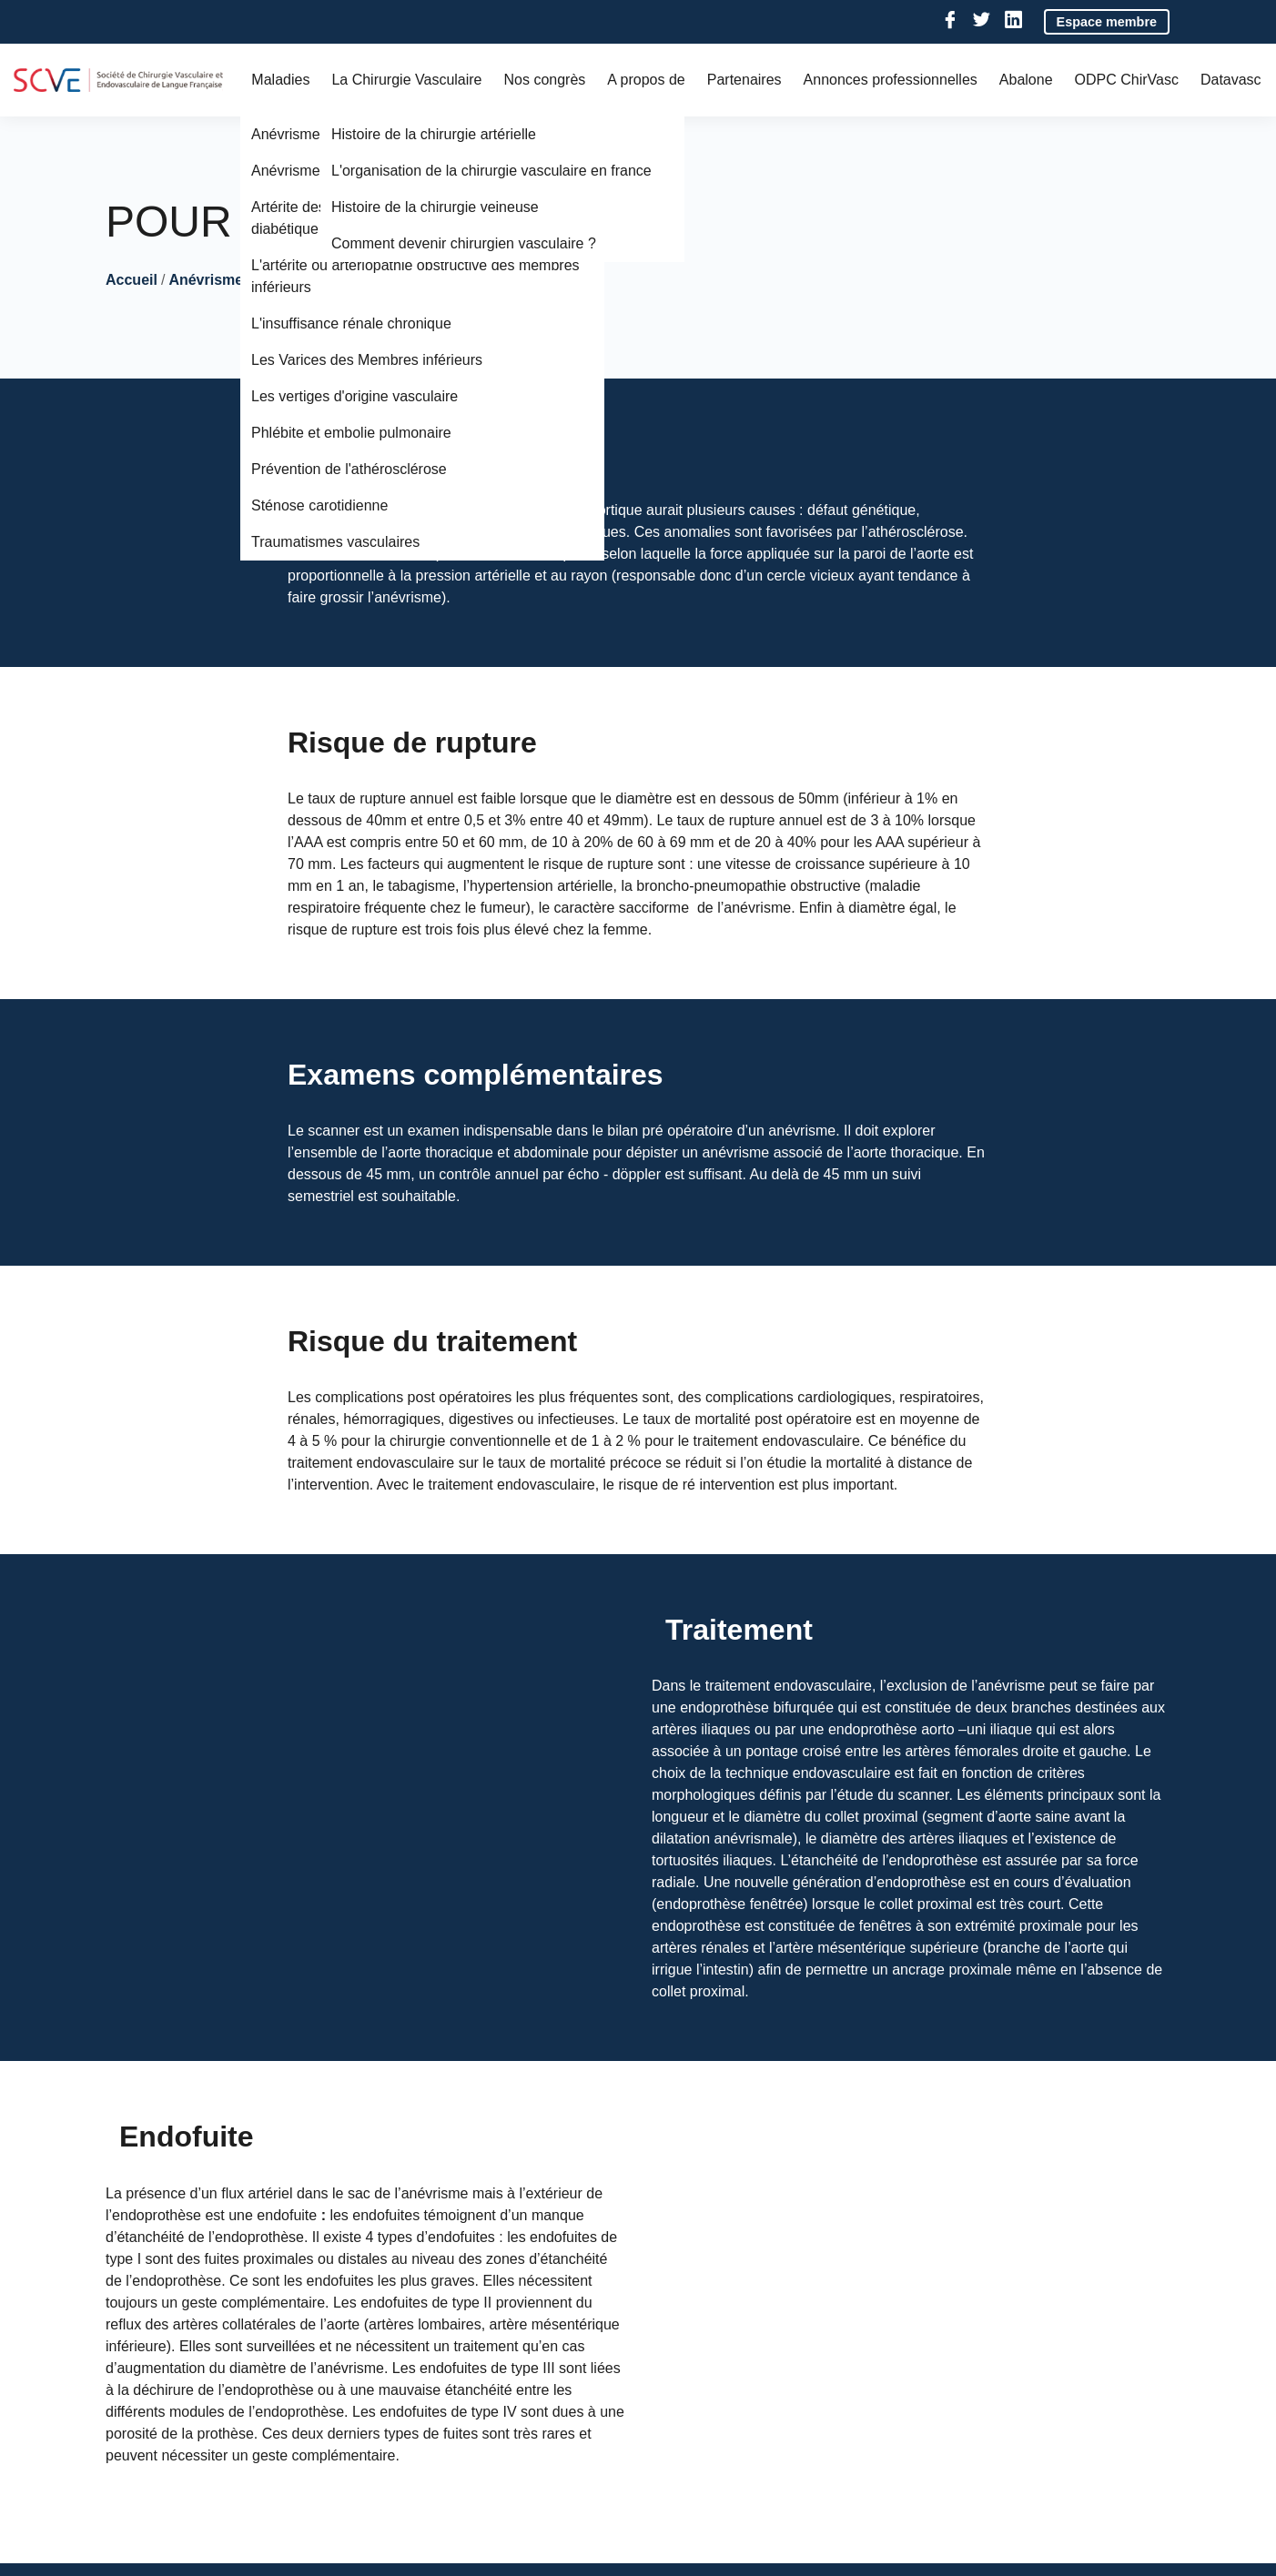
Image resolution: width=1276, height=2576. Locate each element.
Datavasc (1230, 79)
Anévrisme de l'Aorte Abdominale (284, 280)
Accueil (131, 280)
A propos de (645, 79)
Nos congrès (545, 79)
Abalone (1026, 79)
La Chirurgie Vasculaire (406, 79)
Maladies (280, 79)
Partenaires (744, 79)
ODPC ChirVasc (1127, 79)
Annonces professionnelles (890, 79)
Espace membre (1107, 22)
